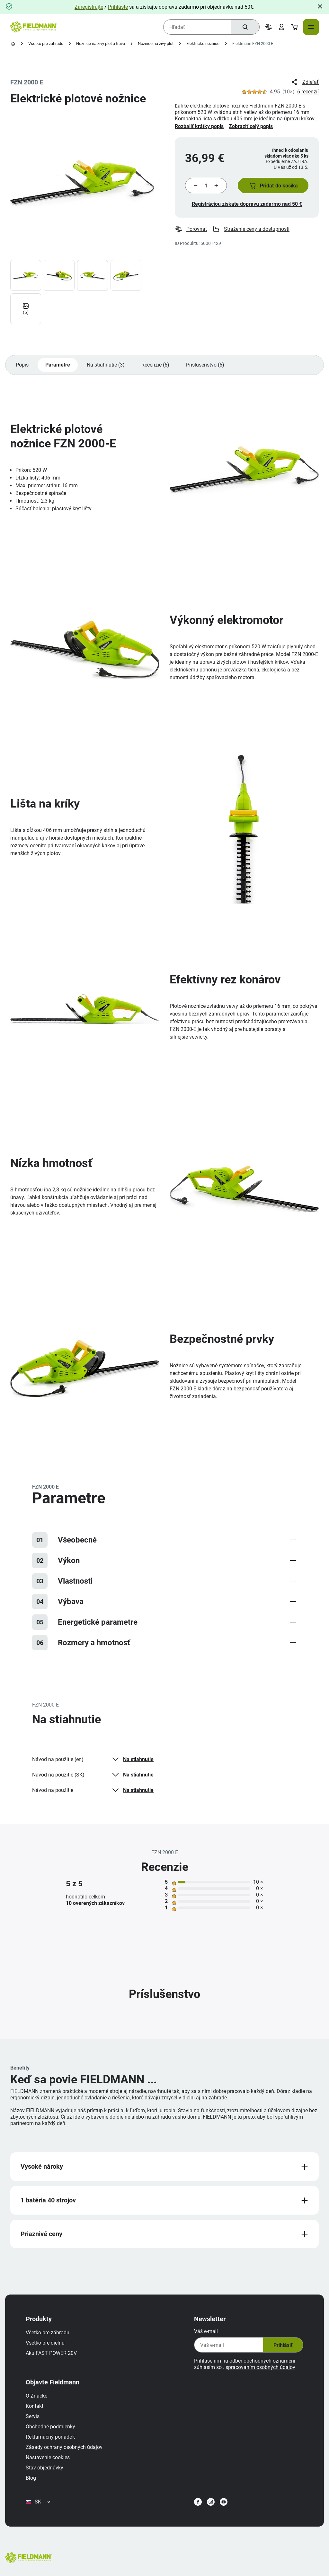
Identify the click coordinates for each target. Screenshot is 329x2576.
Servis (33, 2416)
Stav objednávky (44, 2468)
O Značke (36, 2396)
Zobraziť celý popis (251, 126)
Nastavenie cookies (48, 2457)
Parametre (57, 365)
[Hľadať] (245, 27)
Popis (22, 365)
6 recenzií (308, 92)
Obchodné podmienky (50, 2427)
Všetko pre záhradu (45, 43)
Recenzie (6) (155, 365)
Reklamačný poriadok (50, 2437)
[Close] (320, 6)
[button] (273, 185)
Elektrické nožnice (202, 43)
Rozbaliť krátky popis (199, 126)
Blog (31, 2478)
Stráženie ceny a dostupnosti (250, 229)
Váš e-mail (206, 2331)
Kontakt (34, 2406)
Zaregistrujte (89, 7)
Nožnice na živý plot (155, 43)
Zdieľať (305, 82)
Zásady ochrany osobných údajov (64, 2447)
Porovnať (191, 229)
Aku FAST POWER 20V (51, 2353)
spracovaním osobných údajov (260, 2367)
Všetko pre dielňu (45, 2343)
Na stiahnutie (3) (106, 365)
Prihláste (118, 7)
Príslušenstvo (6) (205, 365)
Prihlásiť (283, 2345)
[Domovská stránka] (12, 43)
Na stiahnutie (132, 1759)
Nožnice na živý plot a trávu (100, 43)
